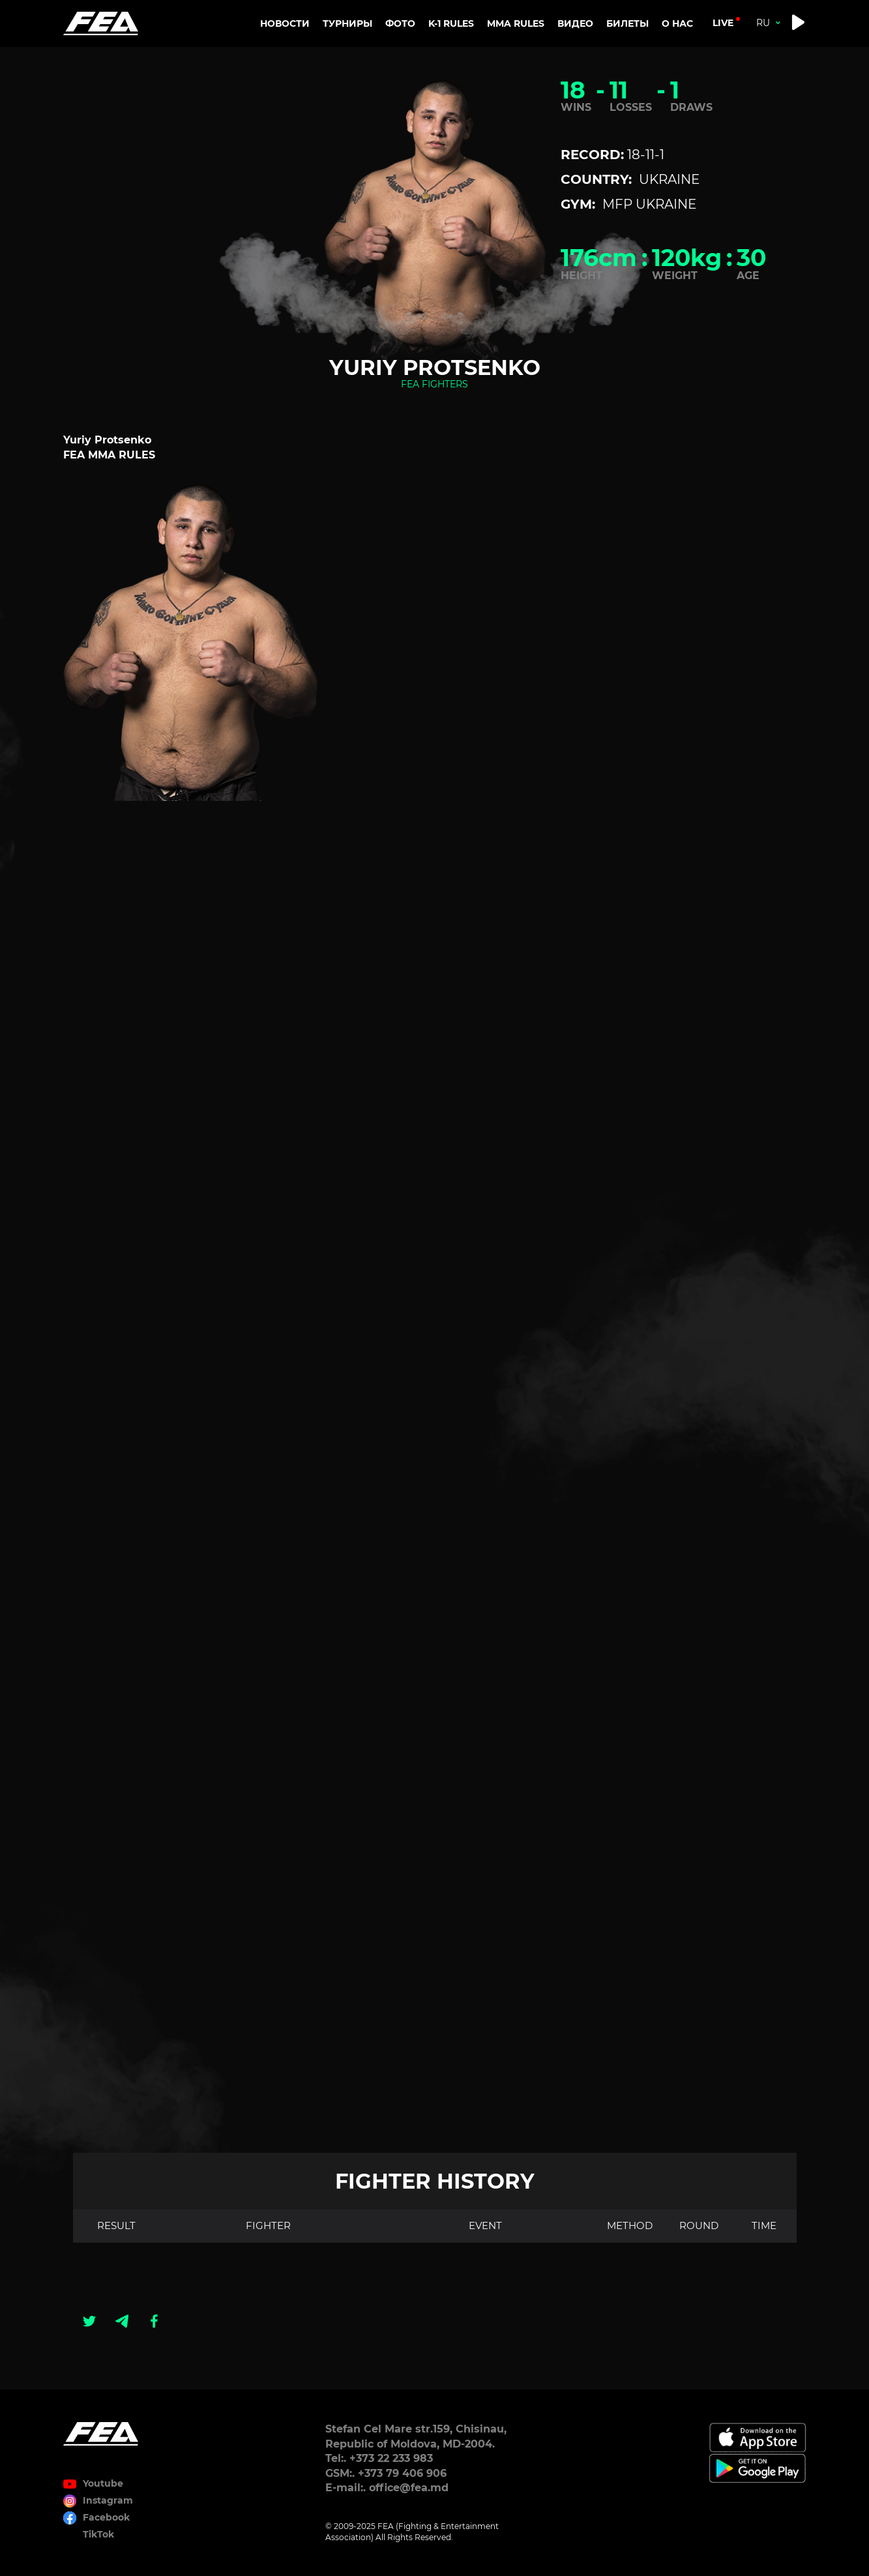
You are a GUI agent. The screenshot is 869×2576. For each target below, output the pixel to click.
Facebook (106, 2517)
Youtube (103, 2483)
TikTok (98, 2534)
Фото (400, 23)
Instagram (108, 2500)
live (723, 23)
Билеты (627, 23)
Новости (285, 23)
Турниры (347, 23)
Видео (575, 23)
